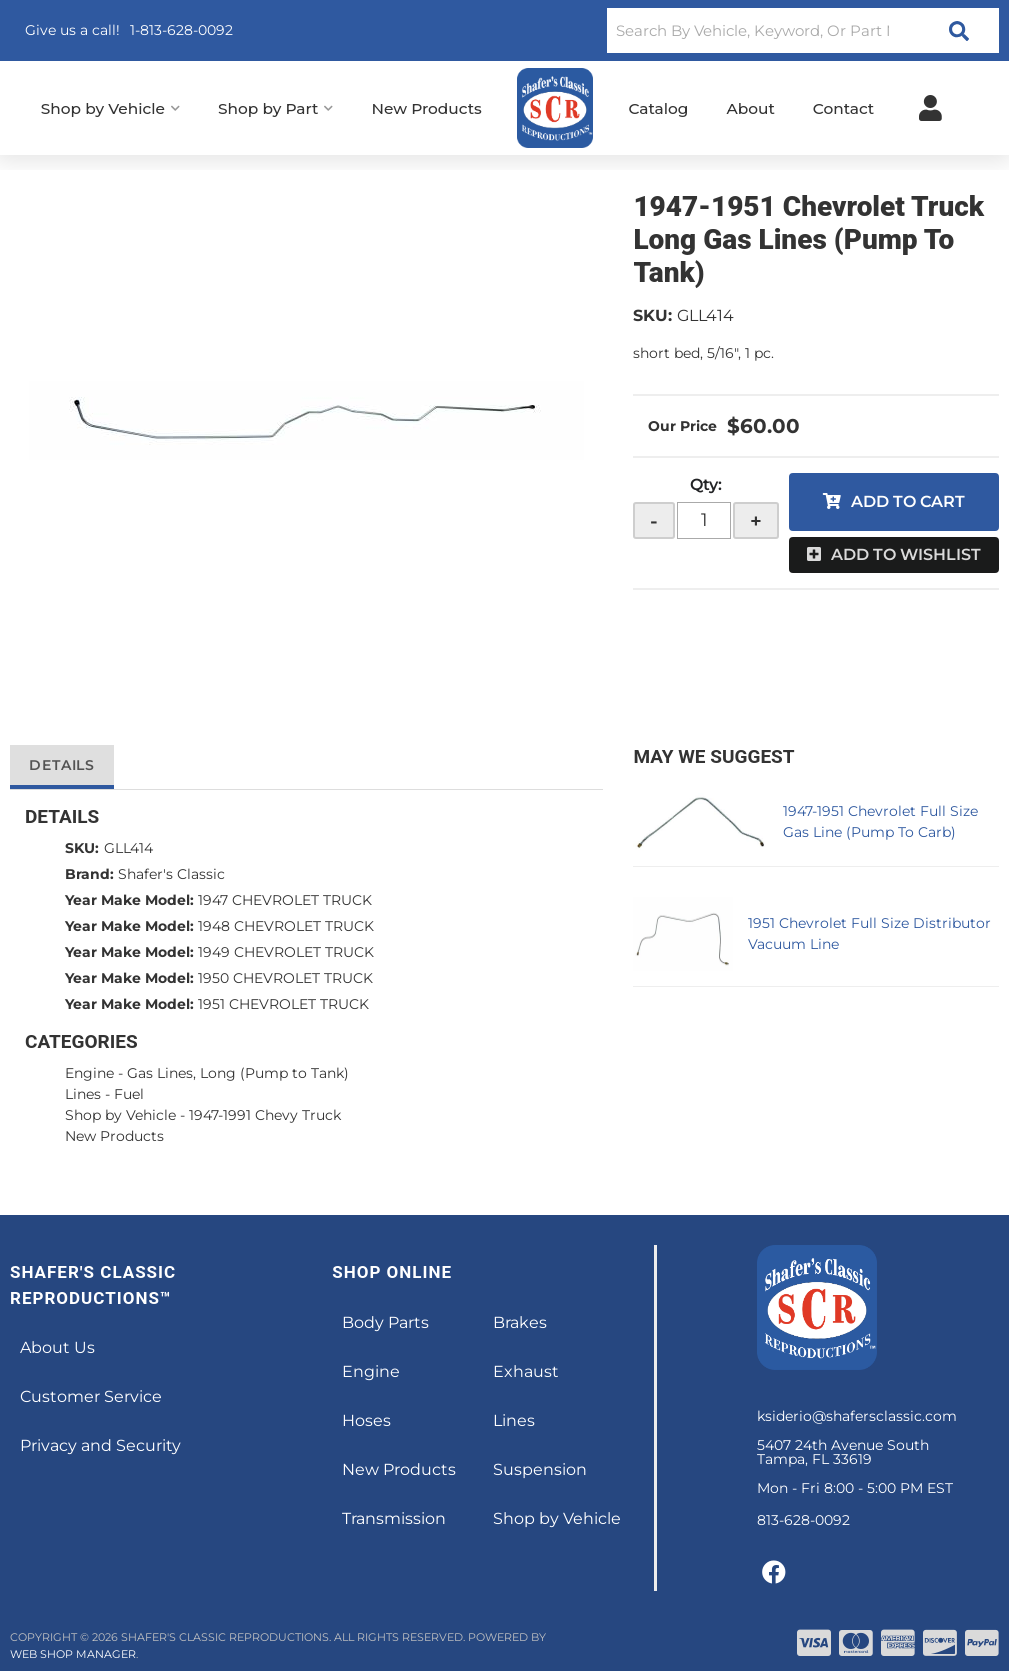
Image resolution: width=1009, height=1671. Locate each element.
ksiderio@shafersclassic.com (857, 1416)
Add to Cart (908, 501)
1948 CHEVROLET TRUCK (286, 926)
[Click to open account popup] (930, 108)
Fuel (129, 1094)
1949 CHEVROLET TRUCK (286, 952)
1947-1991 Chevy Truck (265, 1115)
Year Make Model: (129, 900)
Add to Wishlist (906, 554)
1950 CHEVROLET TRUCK (285, 978)
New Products (114, 1136)
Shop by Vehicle (120, 1115)
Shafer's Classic (171, 874)
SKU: (652, 315)
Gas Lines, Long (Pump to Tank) (238, 1073)
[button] (803, 30)
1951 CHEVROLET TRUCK (283, 1004)
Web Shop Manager (73, 1654)
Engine (89, 1073)
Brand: (89, 874)
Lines (83, 1094)
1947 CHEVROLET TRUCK (285, 900)
